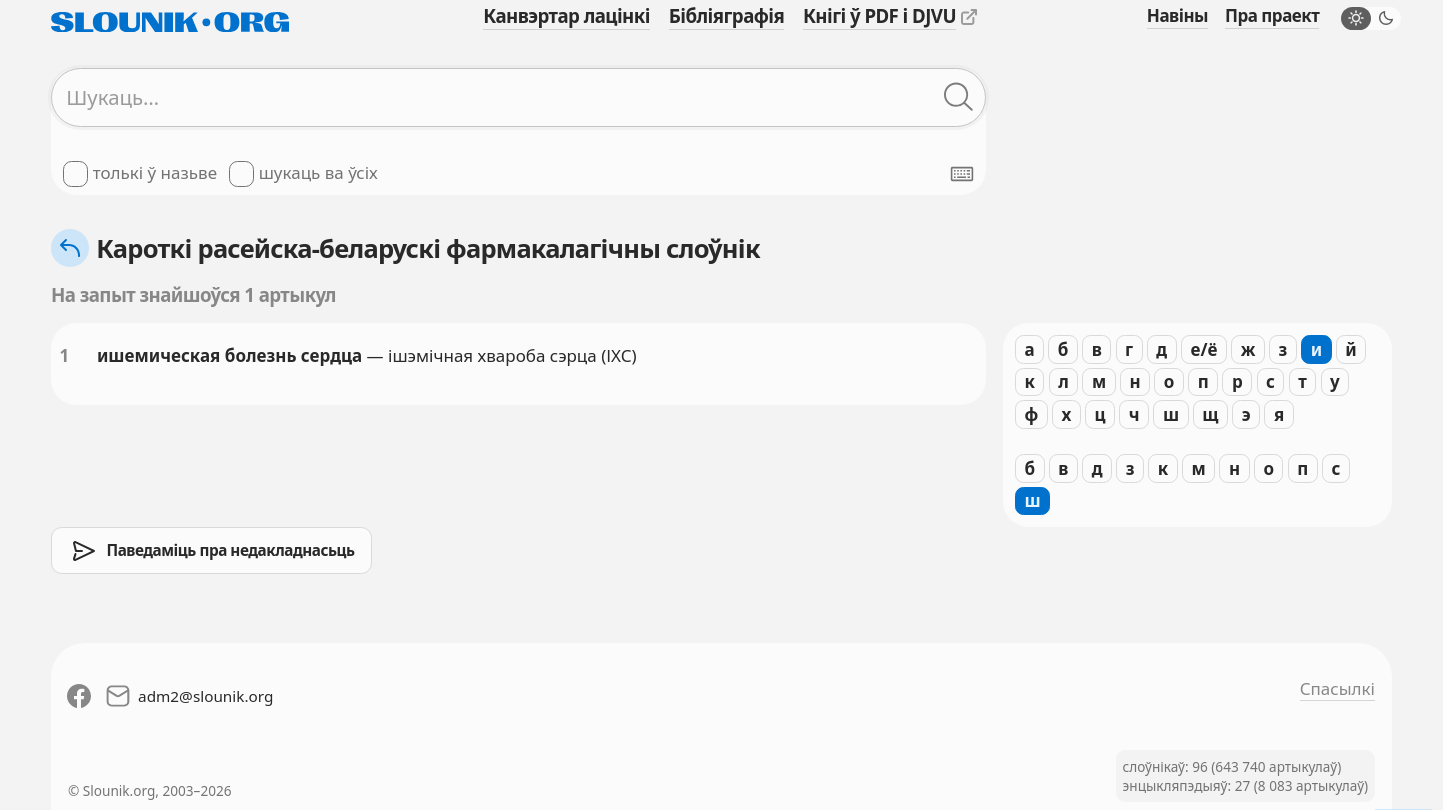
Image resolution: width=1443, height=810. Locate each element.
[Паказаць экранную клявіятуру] (962, 174)
